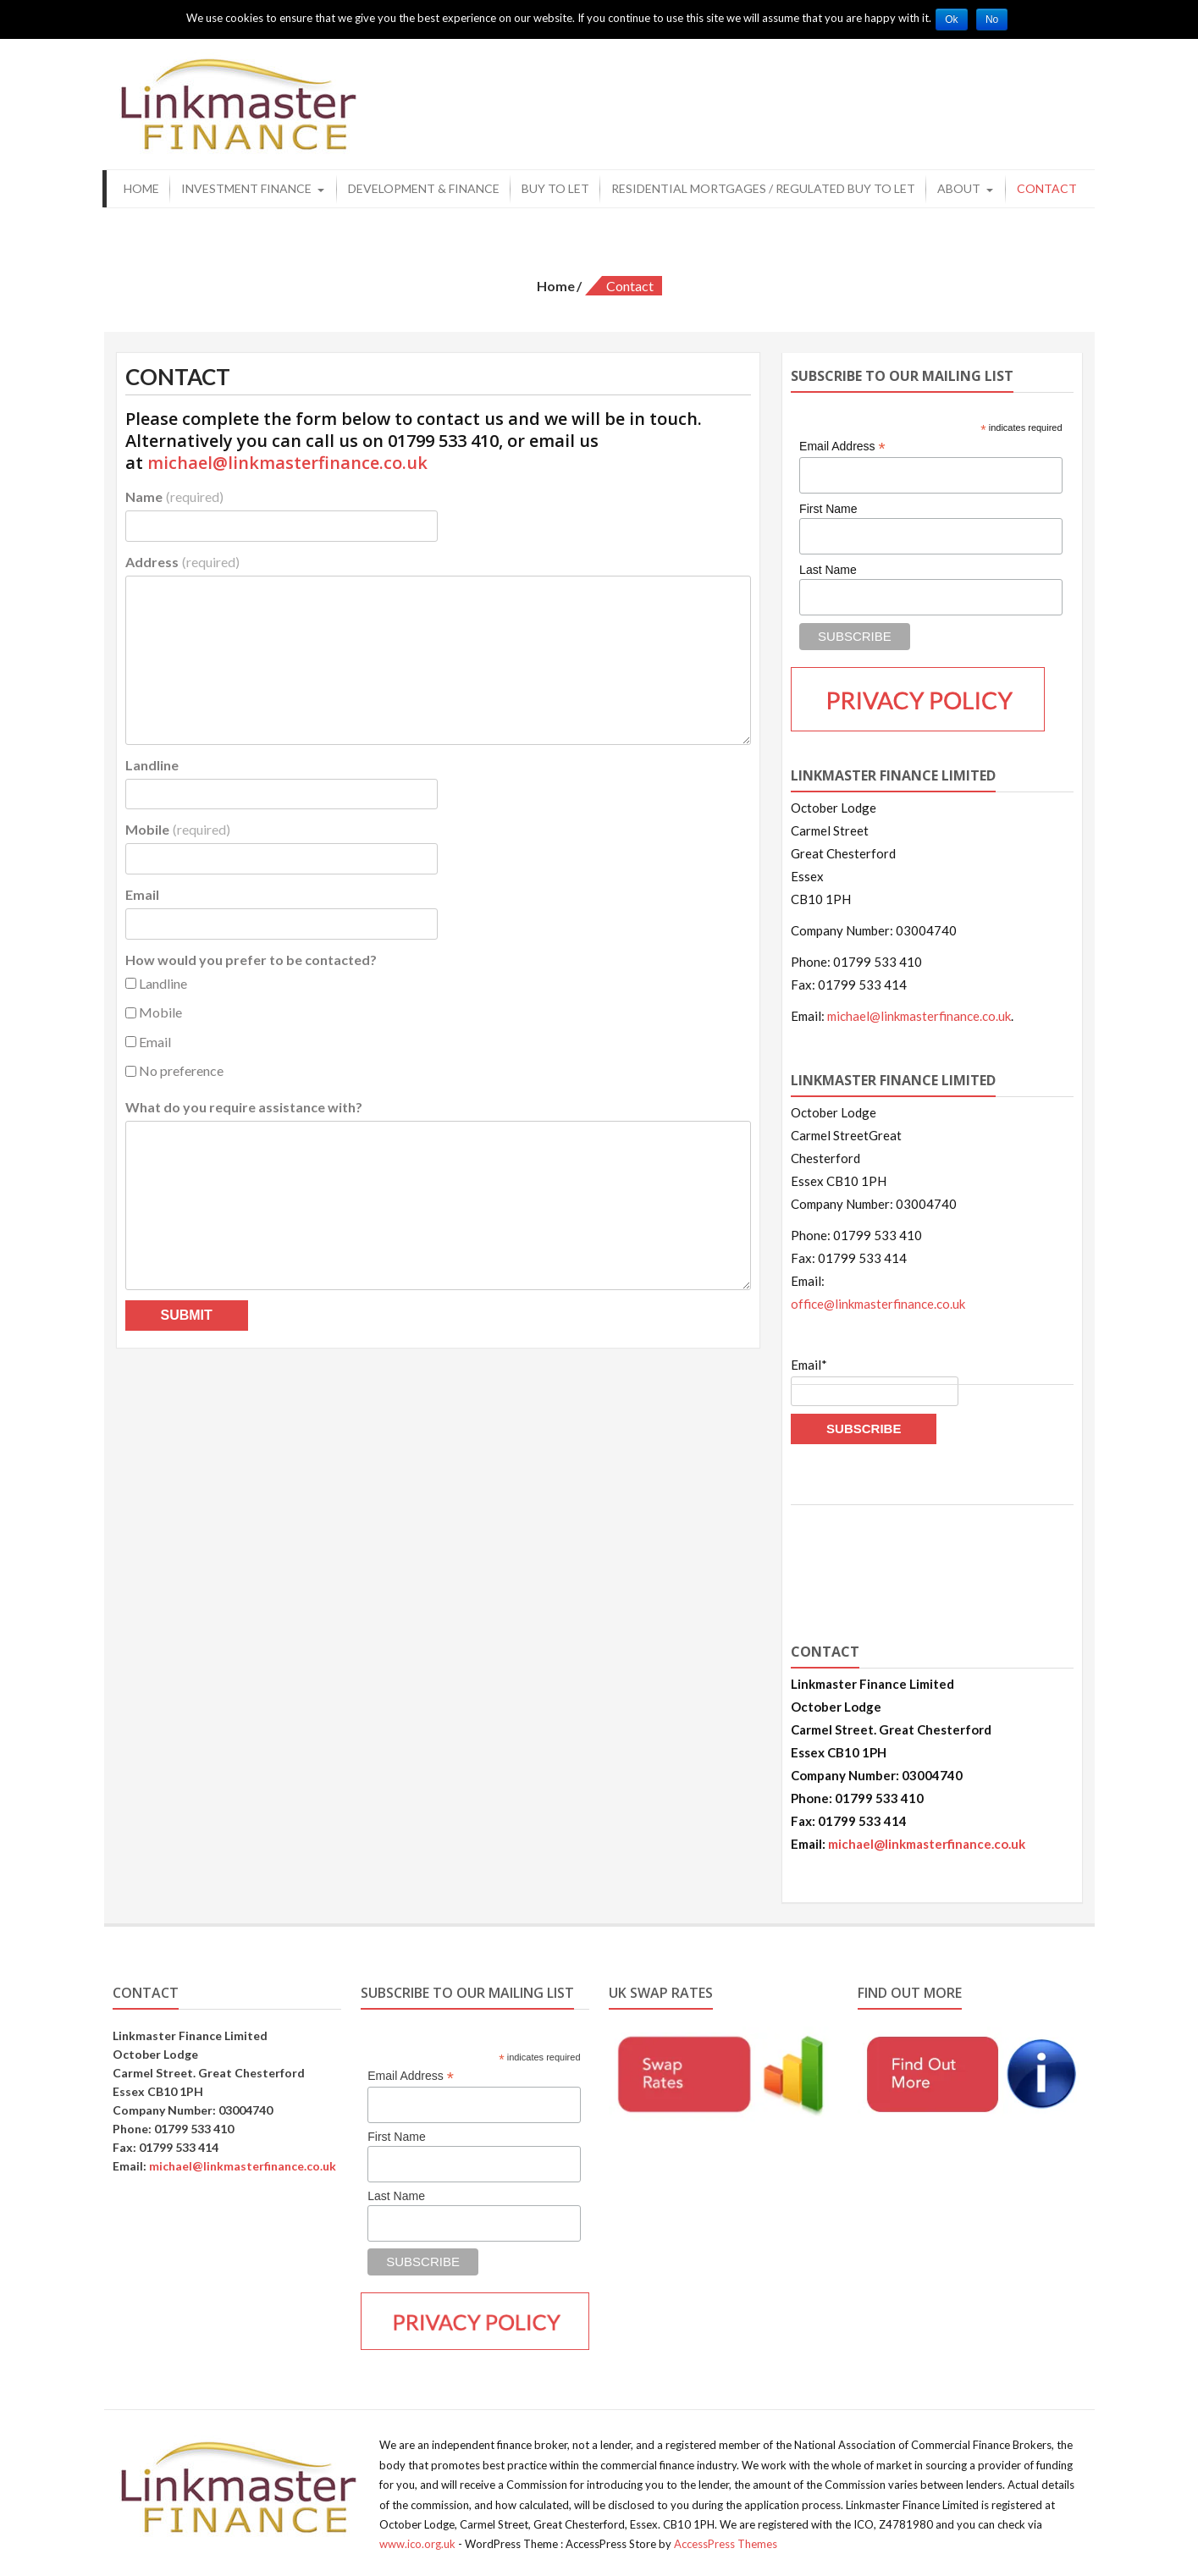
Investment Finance (246, 184)
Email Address (842, 442)
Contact (1047, 184)
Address (182, 557)
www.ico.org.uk (417, 2540)
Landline (152, 761)
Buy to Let (555, 184)
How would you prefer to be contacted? (251, 955)
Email (142, 891)
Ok (953, 19)
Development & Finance (424, 184)
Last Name (828, 565)
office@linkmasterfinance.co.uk (878, 1300)
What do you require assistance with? (243, 1103)
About (958, 184)
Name (174, 492)
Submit (187, 1311)
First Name (828, 504)
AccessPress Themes (725, 2540)
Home (141, 184)
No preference (174, 1067)
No (996, 19)
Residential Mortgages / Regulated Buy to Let (763, 184)
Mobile (177, 826)
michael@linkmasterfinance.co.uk (287, 458)
